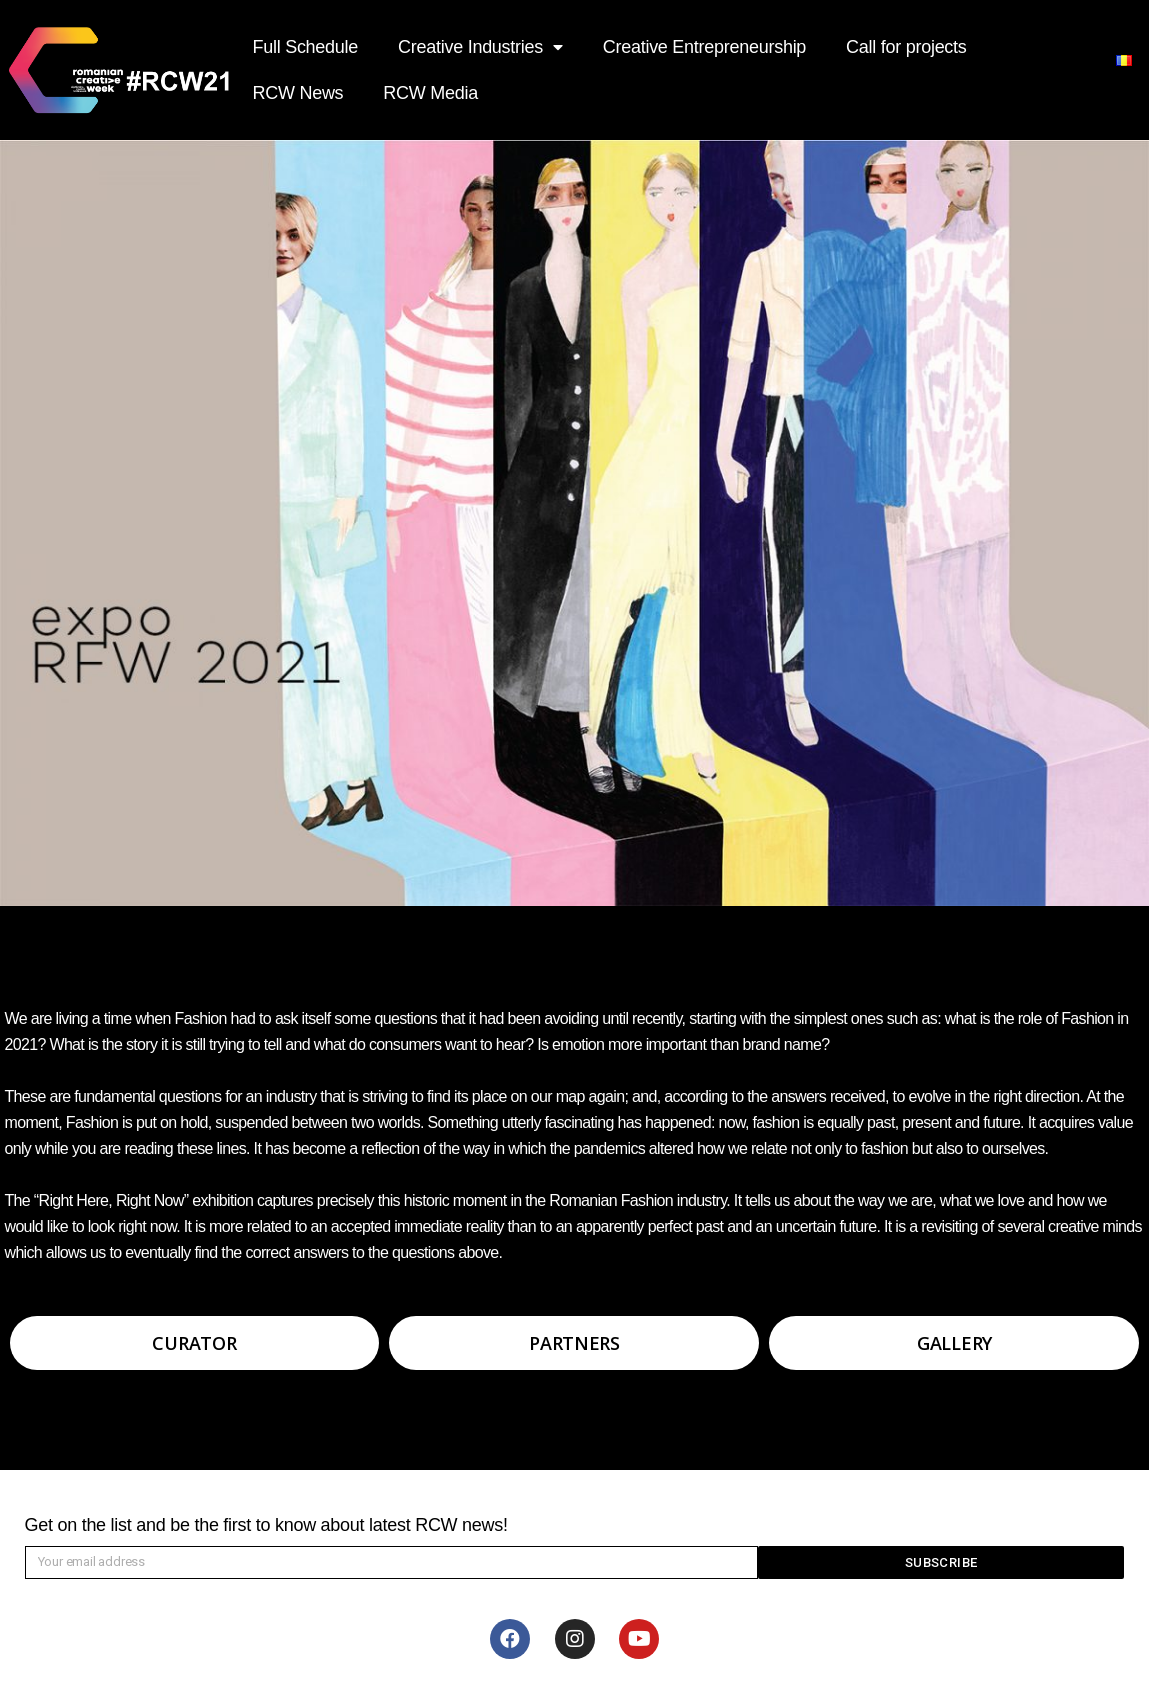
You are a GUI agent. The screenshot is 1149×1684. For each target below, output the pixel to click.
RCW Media (430, 93)
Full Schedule (306, 47)
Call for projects (906, 47)
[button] (195, 1343)
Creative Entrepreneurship (704, 47)
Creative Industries (480, 47)
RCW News (298, 93)
